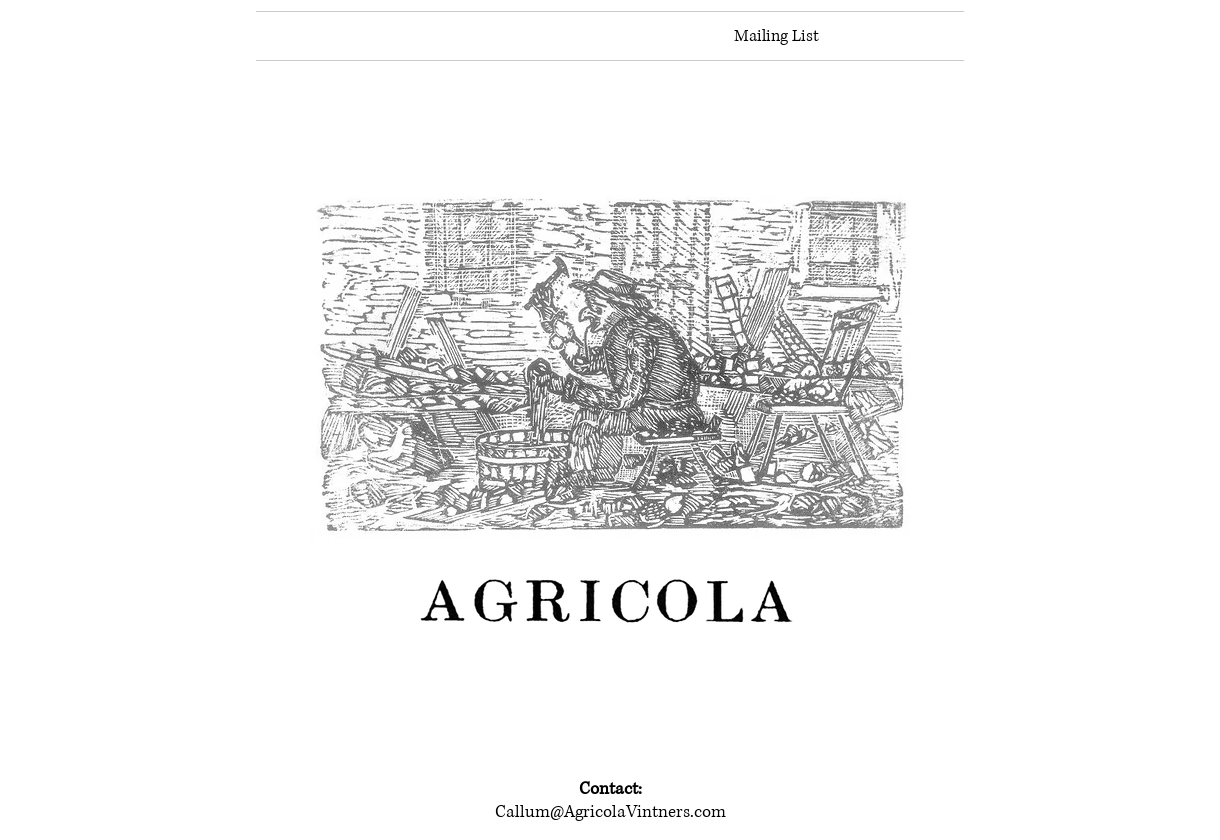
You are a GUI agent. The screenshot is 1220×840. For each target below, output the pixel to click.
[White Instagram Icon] (1167, 459)
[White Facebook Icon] (1167, 381)
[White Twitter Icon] (1167, 420)
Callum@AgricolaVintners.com (610, 811)
